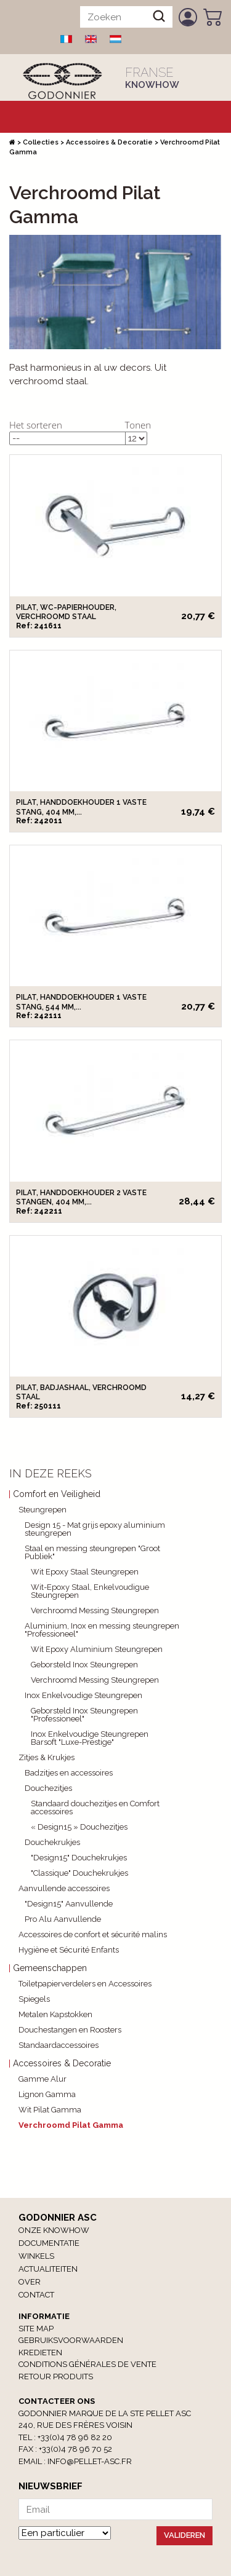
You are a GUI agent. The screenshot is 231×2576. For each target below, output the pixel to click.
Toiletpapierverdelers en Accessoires (85, 1984)
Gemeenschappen (50, 1968)
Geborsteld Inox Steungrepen (84, 1665)
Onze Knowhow (53, 2230)
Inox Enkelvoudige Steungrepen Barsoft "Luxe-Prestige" (89, 1738)
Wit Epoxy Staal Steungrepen (85, 1572)
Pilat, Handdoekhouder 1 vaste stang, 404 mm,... (81, 807)
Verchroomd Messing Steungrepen (95, 1610)
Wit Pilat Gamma (49, 2110)
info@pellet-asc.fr (89, 2461)
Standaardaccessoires (58, 2045)
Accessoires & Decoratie (109, 142)
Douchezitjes (48, 1788)
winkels (36, 2256)
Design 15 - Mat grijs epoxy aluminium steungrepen (95, 1529)
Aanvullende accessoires (64, 1888)
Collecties (41, 142)
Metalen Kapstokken (55, 2014)
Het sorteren (35, 425)
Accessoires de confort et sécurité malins (92, 1934)
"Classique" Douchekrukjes (79, 1873)
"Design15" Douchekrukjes (79, 1858)
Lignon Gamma (47, 2094)
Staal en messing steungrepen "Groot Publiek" (92, 1552)
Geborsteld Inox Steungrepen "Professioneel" (84, 1715)
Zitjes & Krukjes (46, 1757)
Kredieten (40, 2352)
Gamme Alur (42, 2079)
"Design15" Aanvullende (69, 1904)
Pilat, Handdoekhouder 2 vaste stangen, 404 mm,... (81, 1197)
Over (29, 2281)
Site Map (36, 2328)
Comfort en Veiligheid (56, 1494)
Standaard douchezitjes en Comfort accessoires (95, 1807)
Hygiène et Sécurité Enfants (68, 1950)
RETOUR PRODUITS (55, 2376)
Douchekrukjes (52, 1842)
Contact (36, 2294)
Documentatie (48, 2243)
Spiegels (34, 1999)
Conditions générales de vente (87, 2364)
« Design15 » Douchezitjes (79, 1827)
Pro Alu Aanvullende (63, 1919)
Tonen (138, 425)
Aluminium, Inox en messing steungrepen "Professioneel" (102, 1630)
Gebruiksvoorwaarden (70, 2340)
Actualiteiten (48, 2269)
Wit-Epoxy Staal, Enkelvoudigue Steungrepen (90, 1591)
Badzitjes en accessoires (69, 1773)
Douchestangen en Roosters (69, 2030)
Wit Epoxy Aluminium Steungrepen (97, 1649)
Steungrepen (42, 1510)
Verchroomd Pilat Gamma (70, 2125)
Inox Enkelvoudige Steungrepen (83, 1695)
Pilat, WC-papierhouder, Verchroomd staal (66, 612)
